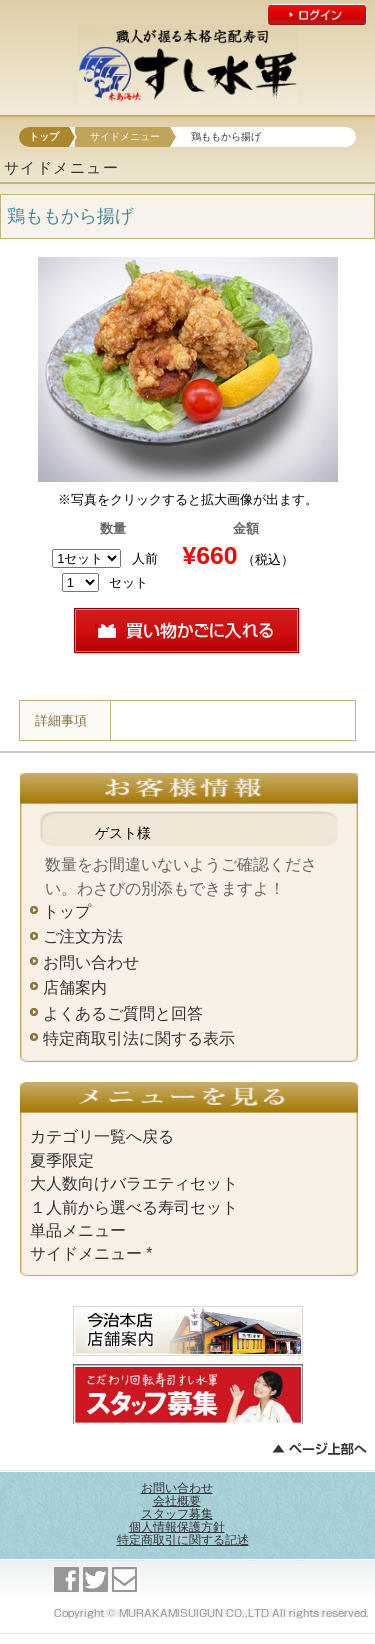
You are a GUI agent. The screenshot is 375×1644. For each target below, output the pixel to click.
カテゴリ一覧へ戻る (102, 1136)
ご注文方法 (83, 936)
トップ (44, 136)
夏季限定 (62, 1160)
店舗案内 (75, 987)
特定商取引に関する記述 (183, 1540)
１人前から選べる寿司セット (134, 1207)
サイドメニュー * (91, 1253)
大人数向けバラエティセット (134, 1183)
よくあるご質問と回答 (123, 1013)
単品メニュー (78, 1230)
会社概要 (177, 1501)
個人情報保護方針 (177, 1527)
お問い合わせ (91, 962)
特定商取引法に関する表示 (139, 1038)
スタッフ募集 (177, 1514)
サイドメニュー (125, 136)
